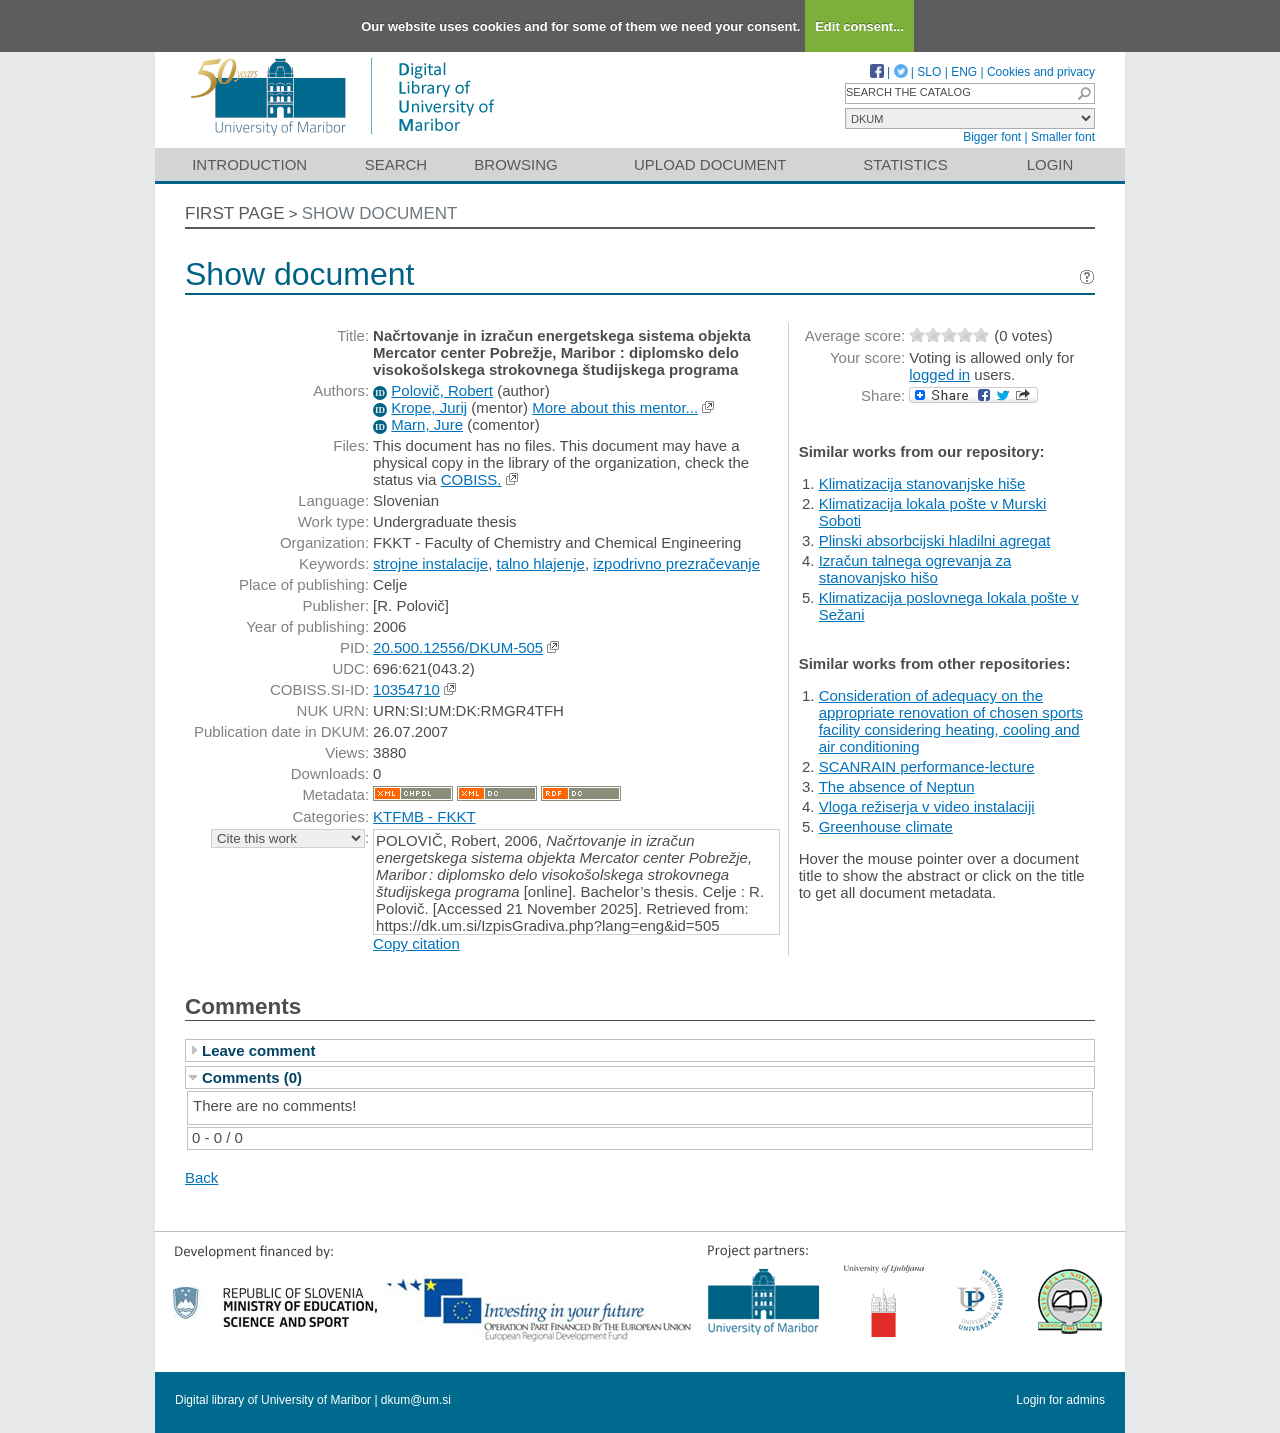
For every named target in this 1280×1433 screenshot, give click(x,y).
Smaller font (1063, 137)
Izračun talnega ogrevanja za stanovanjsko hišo (915, 569)
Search (396, 164)
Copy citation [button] (416, 943)
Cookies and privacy (1041, 72)
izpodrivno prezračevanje (676, 563)
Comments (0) (252, 1077)
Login (1050, 164)
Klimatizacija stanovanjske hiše (922, 483)
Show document (380, 213)
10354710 (406, 689)
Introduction (249, 164)
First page (235, 213)
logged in (939, 374)
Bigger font (992, 137)
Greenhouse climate (886, 826)
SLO (929, 72)
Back (201, 1177)
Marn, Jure (427, 424)
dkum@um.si (416, 1400)
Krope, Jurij (429, 407)
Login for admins (1060, 1400)
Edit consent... (859, 26)
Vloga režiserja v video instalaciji (927, 806)
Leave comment (258, 1050)
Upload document (710, 164)
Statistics (905, 164)
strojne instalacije (430, 563)
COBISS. (471, 479)
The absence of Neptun (897, 786)
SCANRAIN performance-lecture (927, 766)
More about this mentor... (615, 407)
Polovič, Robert (442, 390)
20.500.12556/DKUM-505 (458, 647)
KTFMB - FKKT (424, 816)
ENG (964, 72)
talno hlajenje (541, 563)
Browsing (515, 164)
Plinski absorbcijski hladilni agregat (935, 540)
